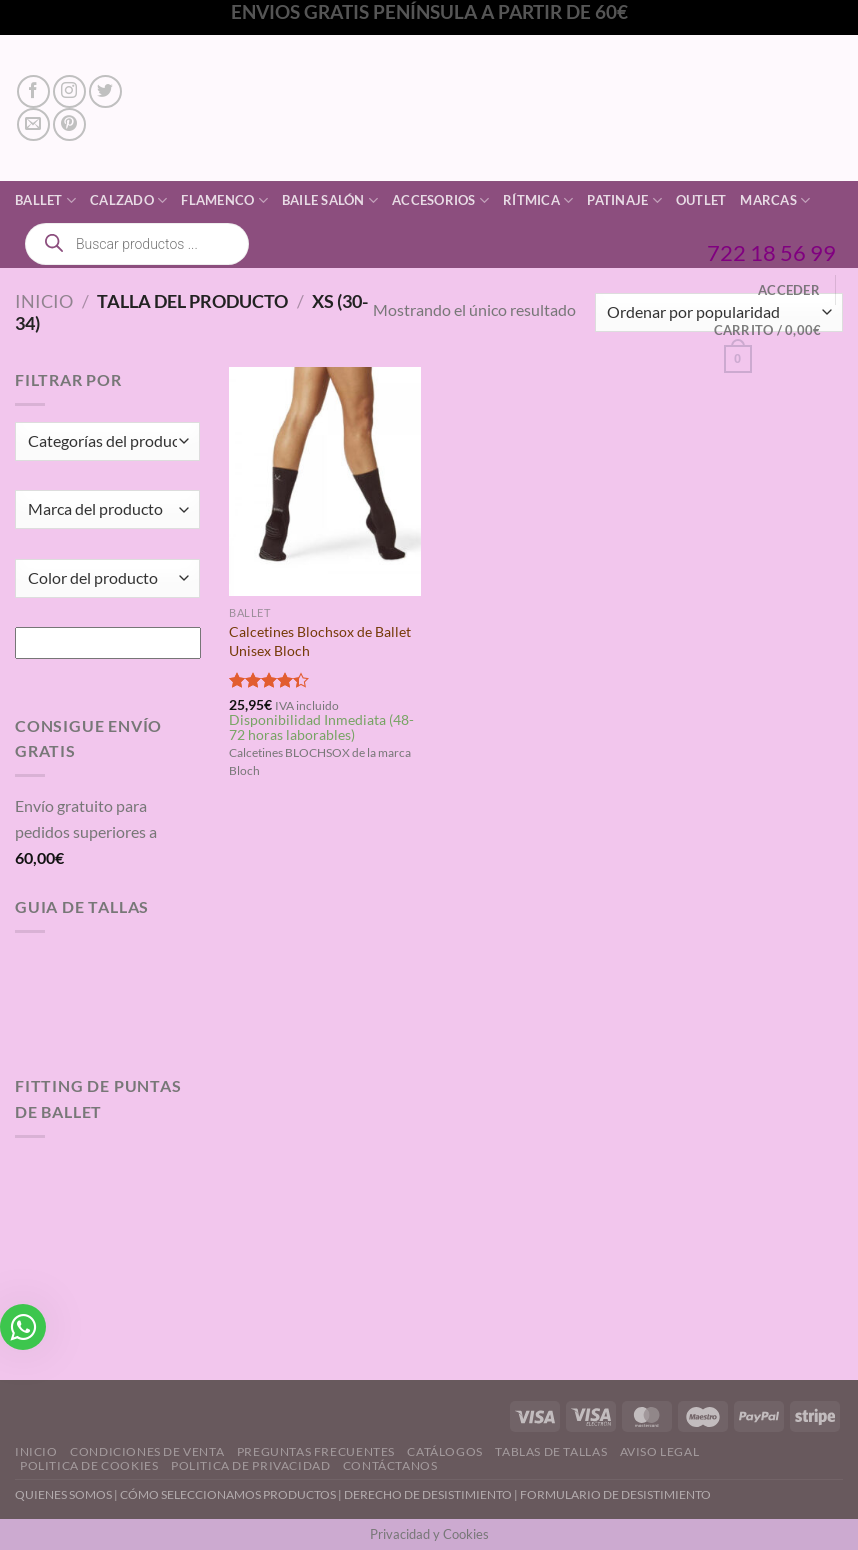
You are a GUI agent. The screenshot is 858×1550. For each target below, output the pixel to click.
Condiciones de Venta (147, 1451)
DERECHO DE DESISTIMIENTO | (432, 1494)
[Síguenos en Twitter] (105, 91)
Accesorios (440, 200)
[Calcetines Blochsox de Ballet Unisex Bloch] (325, 482)
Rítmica (538, 200)
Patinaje (624, 200)
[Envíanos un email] (33, 124)
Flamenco (224, 200)
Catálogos (445, 1451)
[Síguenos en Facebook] (33, 91)
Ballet (45, 200)
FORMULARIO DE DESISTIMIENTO (615, 1494)
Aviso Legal (660, 1451)
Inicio (44, 301)
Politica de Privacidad (250, 1465)
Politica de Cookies (89, 1465)
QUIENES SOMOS (63, 1494)
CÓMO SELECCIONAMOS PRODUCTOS (228, 1494)
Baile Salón (330, 200)
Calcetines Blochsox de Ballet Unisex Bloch (320, 641)
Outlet (701, 200)
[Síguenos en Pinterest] (69, 124)
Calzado (128, 200)
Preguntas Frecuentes (316, 1451)
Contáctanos (390, 1465)
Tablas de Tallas (551, 1451)
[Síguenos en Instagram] (69, 91)
